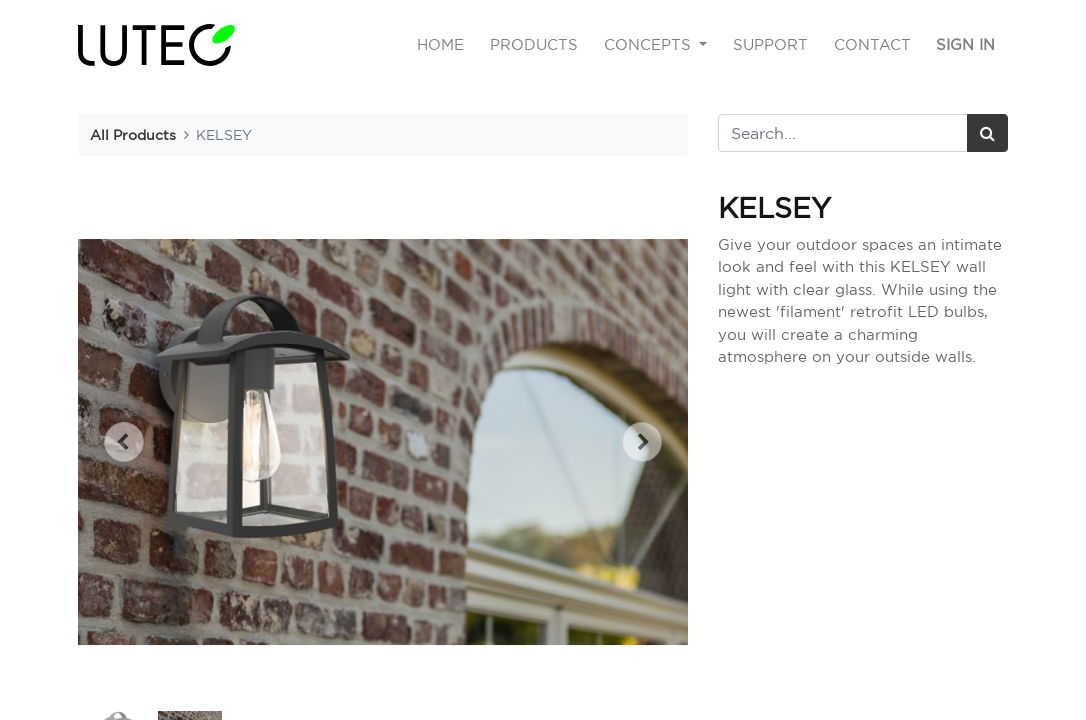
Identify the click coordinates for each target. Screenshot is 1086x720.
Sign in (965, 44)
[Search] (987, 133)
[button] (123, 442)
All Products (133, 134)
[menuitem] (441, 45)
